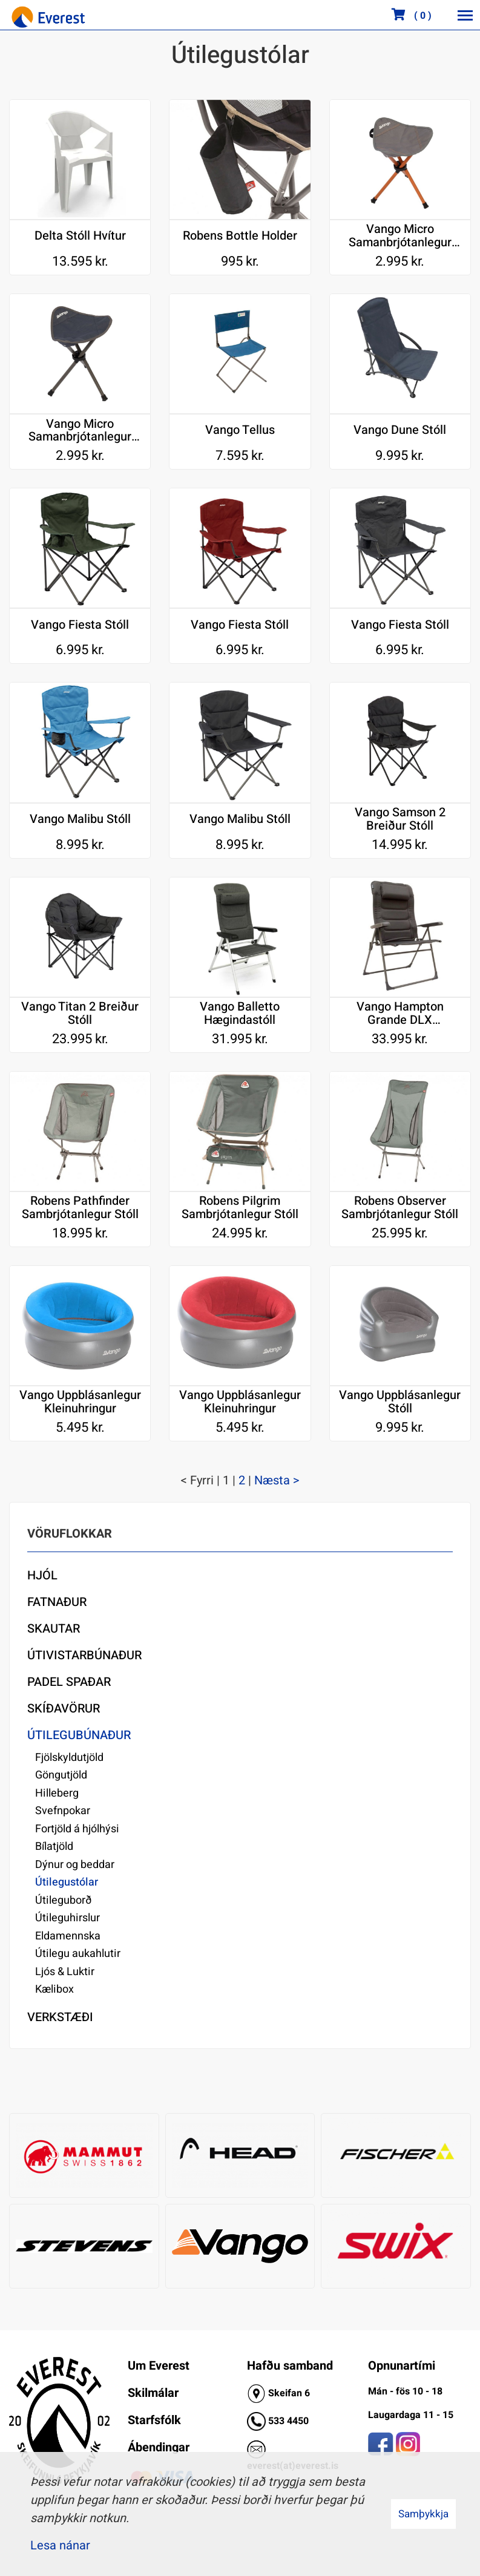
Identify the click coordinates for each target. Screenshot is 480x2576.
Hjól (42, 1575)
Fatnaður (57, 1602)
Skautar (53, 1628)
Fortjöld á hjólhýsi (77, 1829)
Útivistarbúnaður (84, 1655)
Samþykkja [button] (423, 2514)
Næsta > (277, 1480)
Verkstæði (60, 2017)
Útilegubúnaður (79, 1735)
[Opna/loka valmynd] (465, 15)
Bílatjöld (54, 1846)
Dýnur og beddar (74, 1865)
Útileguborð (63, 1900)
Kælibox (54, 1989)
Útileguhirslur (67, 1918)
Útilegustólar (66, 1882)
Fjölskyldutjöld (69, 1757)
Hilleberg (57, 1793)
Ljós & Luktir (64, 1972)
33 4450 (291, 2421)
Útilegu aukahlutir (77, 1953)
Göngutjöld (61, 1775)
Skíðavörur (63, 1708)
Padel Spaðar (69, 1682)
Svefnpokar (62, 1811)
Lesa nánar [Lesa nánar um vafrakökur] (60, 2545)
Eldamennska (67, 1936)
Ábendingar (158, 2447)
